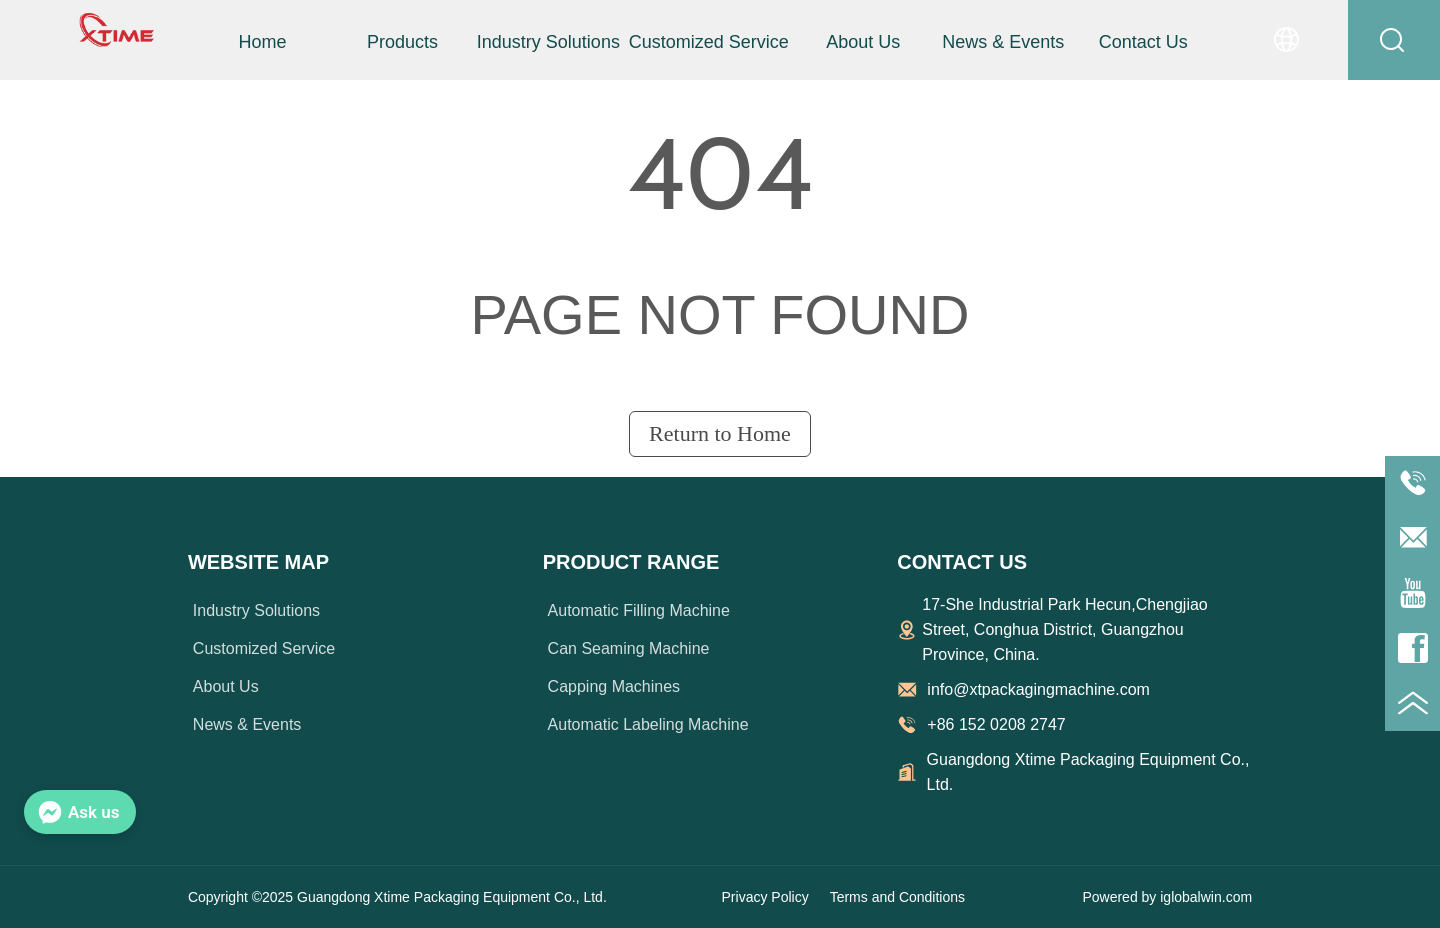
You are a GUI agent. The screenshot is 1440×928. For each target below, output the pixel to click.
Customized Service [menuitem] (709, 42)
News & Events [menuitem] (1003, 42)
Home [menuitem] (262, 42)
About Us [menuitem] (863, 42)
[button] (402, 42)
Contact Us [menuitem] (1143, 42)
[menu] (702, 42)
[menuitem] (402, 42)
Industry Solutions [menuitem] (548, 42)
